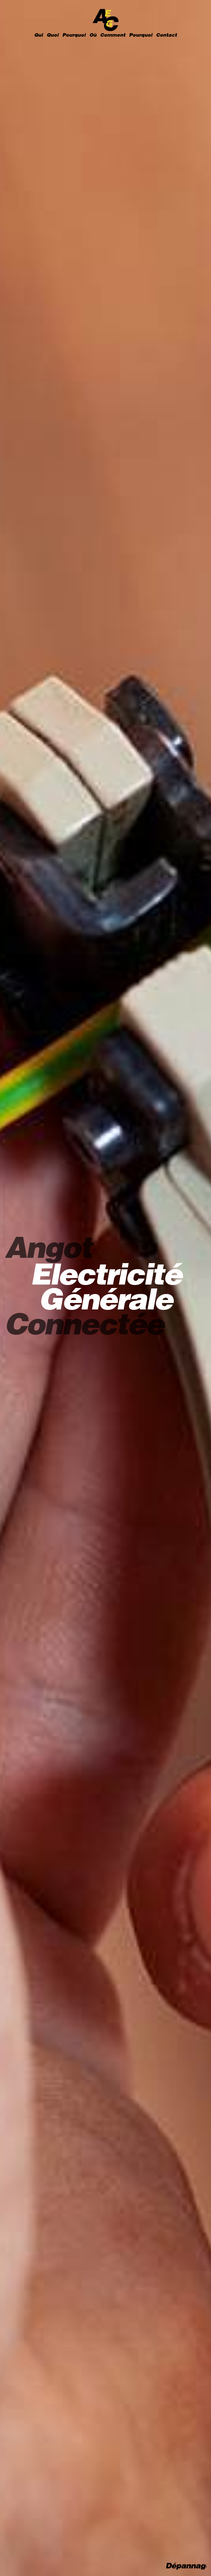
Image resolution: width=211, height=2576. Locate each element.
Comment (112, 35)
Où (92, 35)
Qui (38, 35)
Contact (166, 35)
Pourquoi (74, 35)
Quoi (53, 35)
